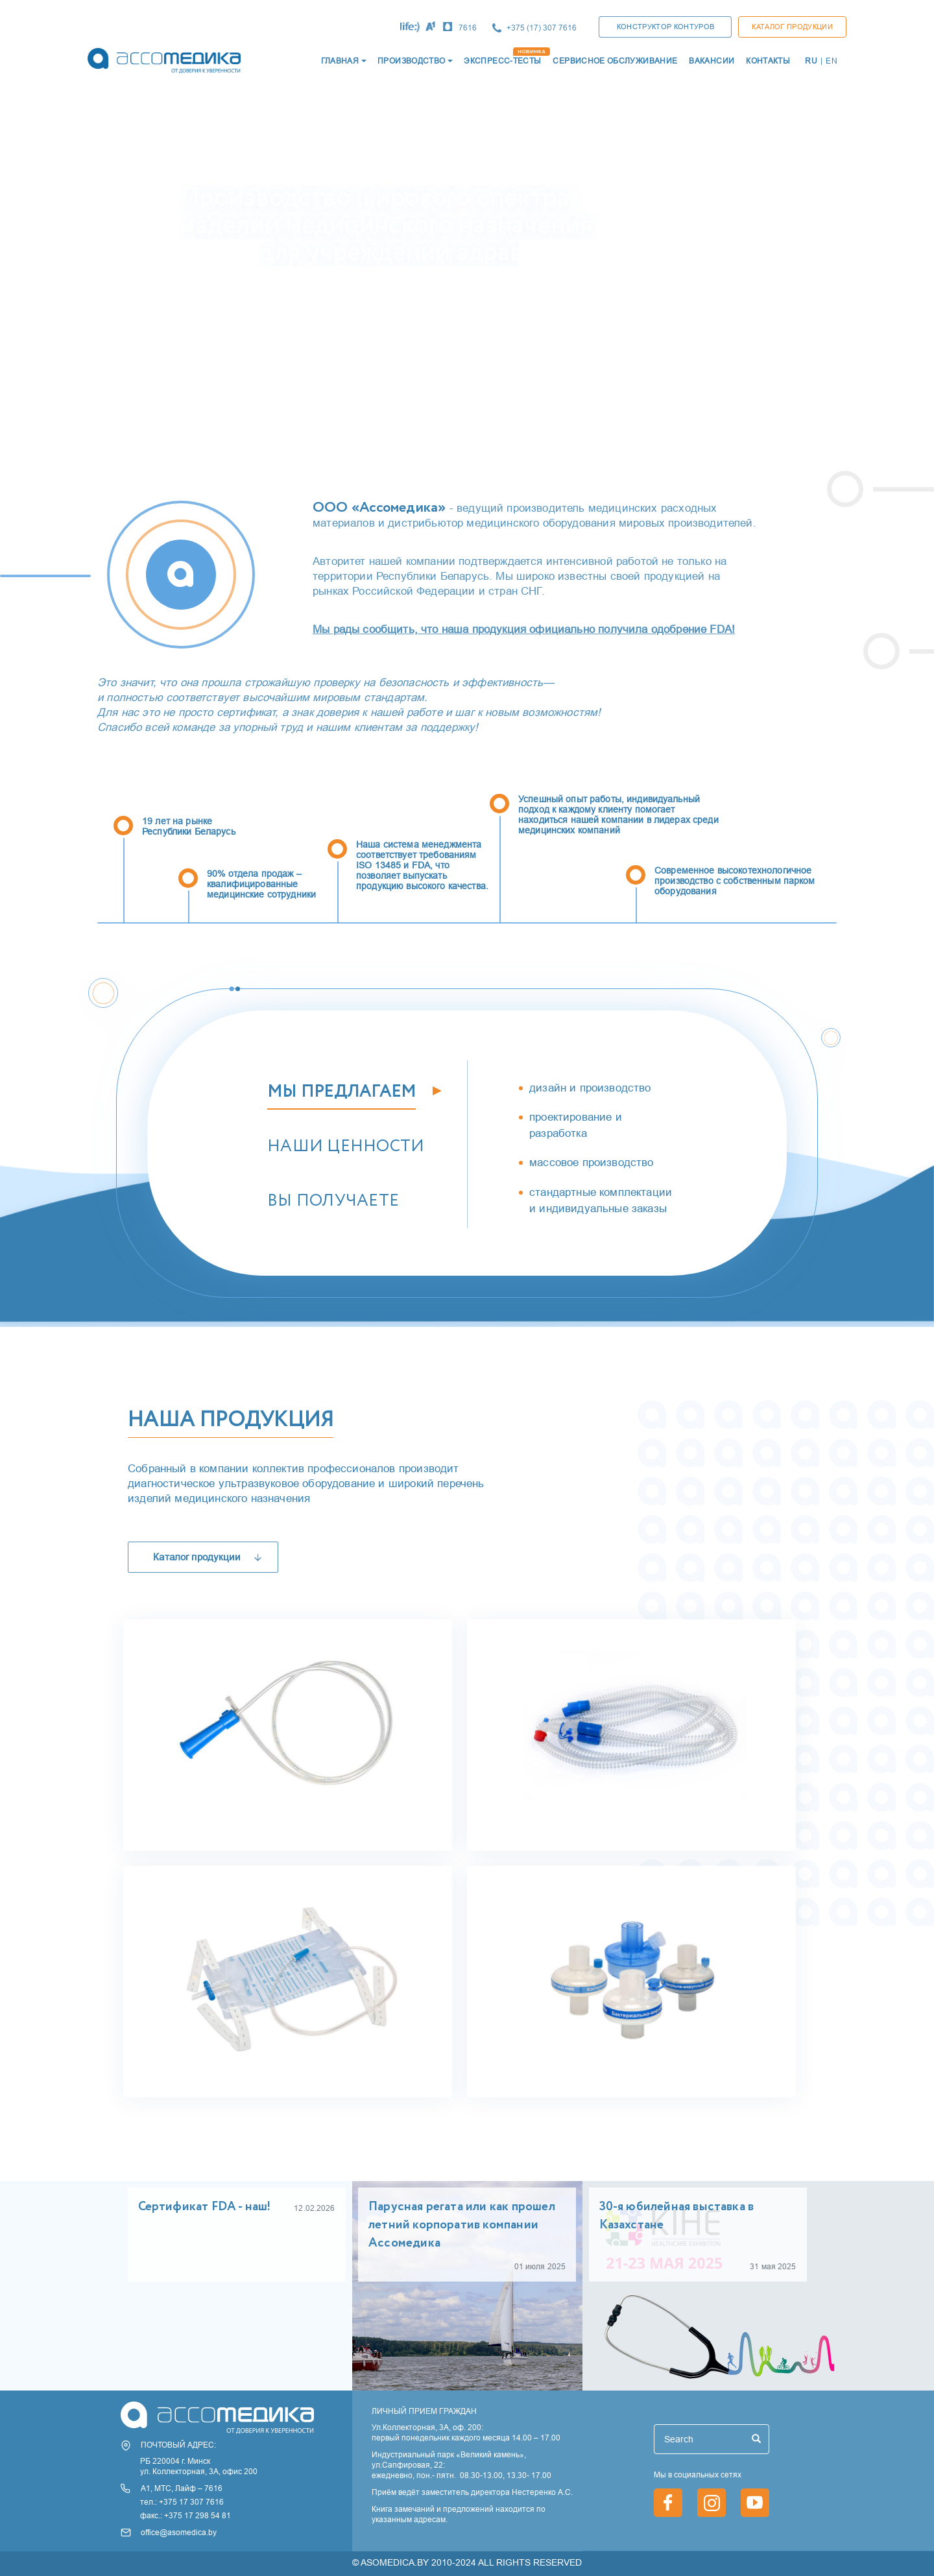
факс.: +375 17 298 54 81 (185, 2515)
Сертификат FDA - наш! (204, 2207)
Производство (411, 61)
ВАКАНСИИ (711, 61)
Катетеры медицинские (228, 1823)
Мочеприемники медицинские (255, 2069)
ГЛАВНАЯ (340, 61)
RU (811, 61)
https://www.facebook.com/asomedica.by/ (668, 2502)
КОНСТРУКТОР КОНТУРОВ (666, 26)
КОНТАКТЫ (768, 61)
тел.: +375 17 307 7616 (182, 2502)
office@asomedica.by (179, 2532)
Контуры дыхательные (568, 1823)
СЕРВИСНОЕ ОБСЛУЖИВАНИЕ (615, 61)
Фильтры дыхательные (569, 2069)
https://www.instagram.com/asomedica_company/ (711, 2502)
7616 (468, 27)
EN (831, 61)
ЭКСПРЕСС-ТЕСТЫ (502, 61)
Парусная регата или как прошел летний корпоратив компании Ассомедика (461, 2225)
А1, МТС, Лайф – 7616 (181, 2488)
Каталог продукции (792, 26)
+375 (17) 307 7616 (542, 27)
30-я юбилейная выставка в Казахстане (676, 2216)
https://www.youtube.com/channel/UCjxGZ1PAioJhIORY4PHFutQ (755, 2502)
